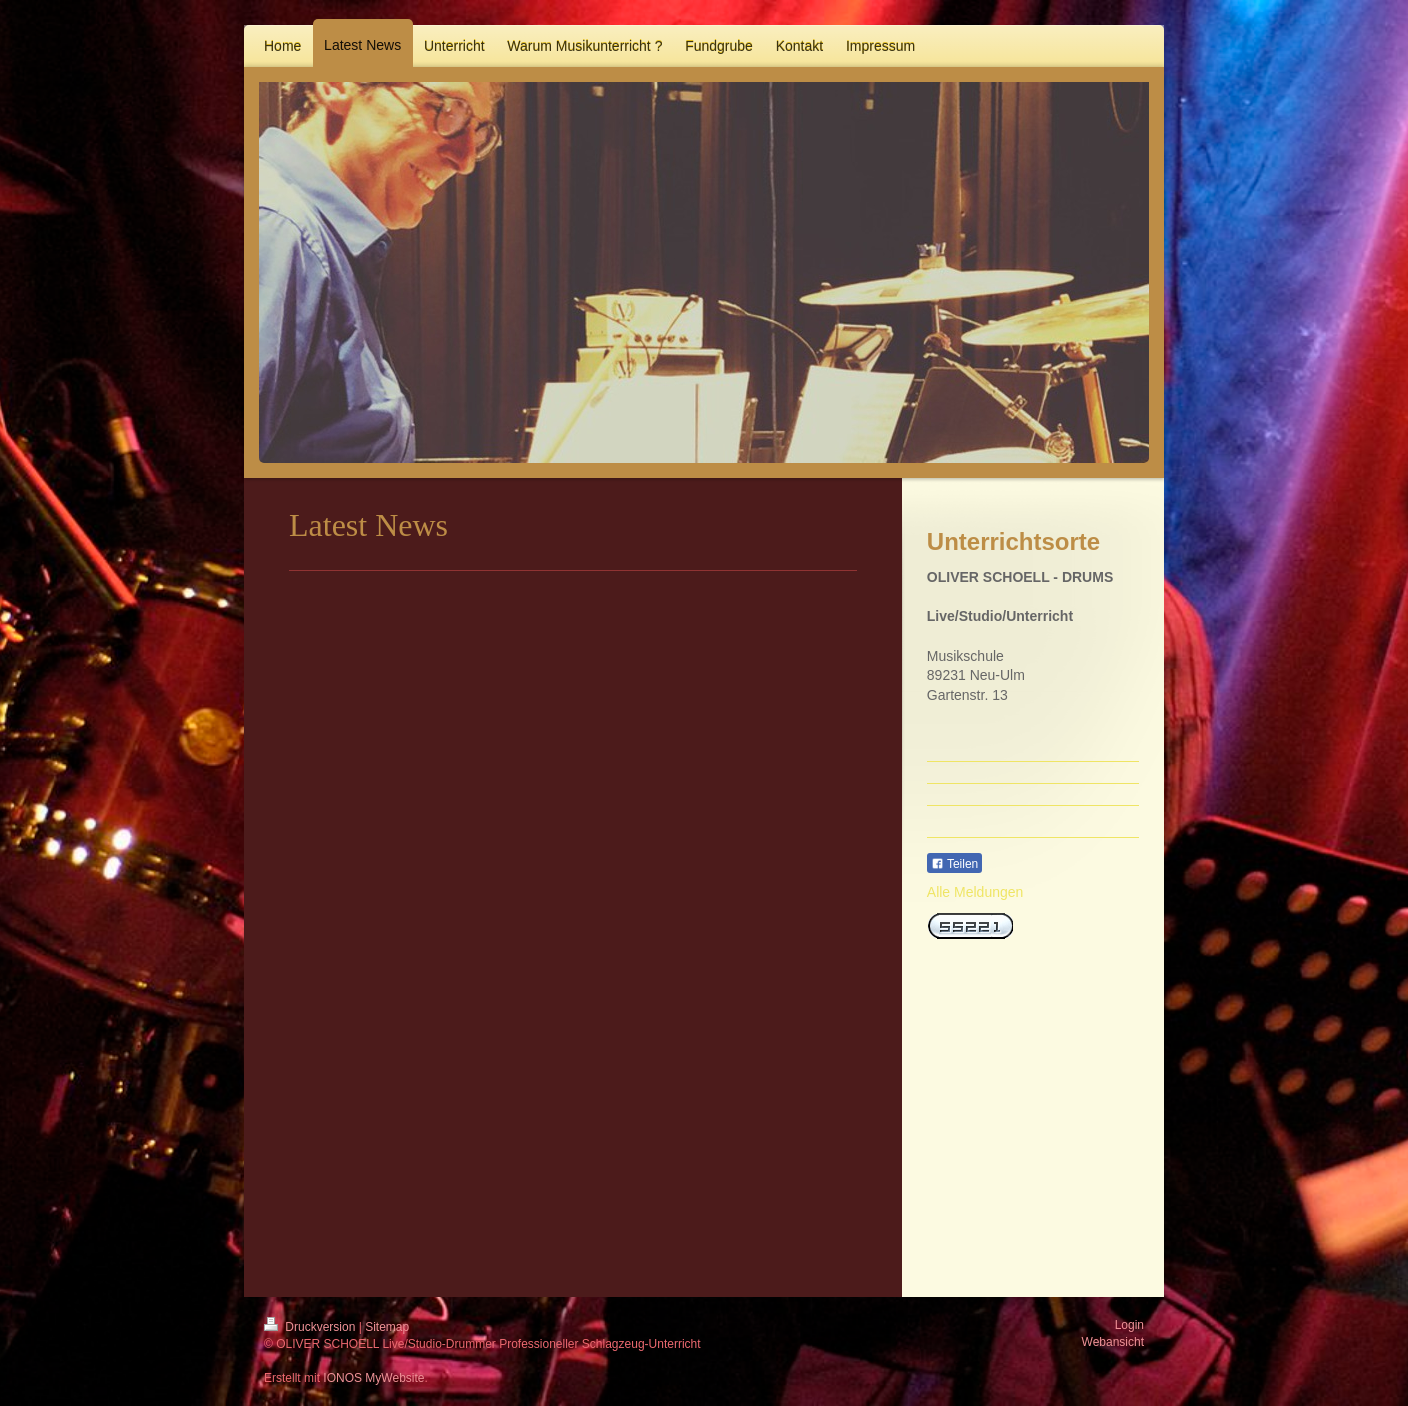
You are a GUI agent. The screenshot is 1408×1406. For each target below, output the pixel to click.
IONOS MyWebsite (373, 1378)
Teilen (954, 864)
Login (1129, 1325)
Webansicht (1113, 1342)
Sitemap (387, 1327)
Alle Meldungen (975, 892)
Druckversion (311, 1327)
